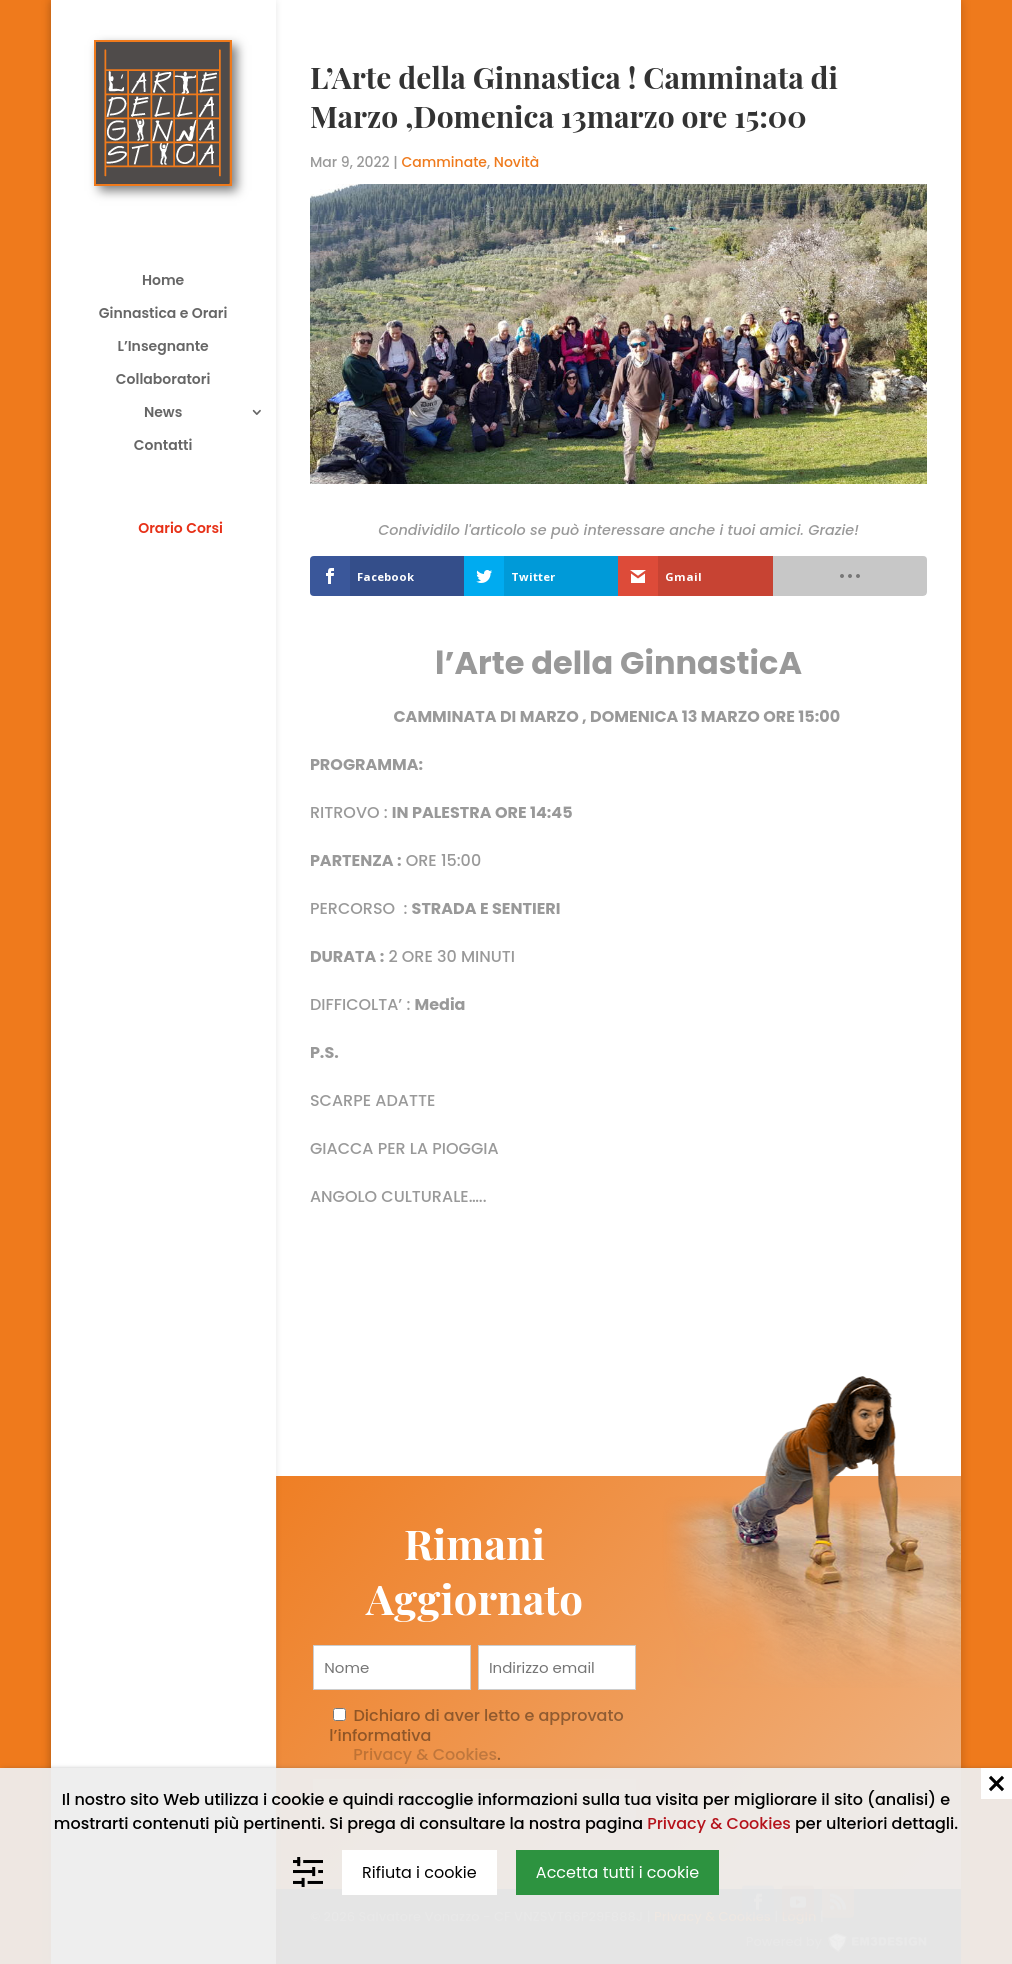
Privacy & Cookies (425, 1754)
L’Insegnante (162, 347)
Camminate (444, 162)
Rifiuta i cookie (419, 1872)
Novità (517, 162)
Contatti (163, 446)
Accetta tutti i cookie (617, 1872)
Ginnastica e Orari (163, 314)
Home (163, 281)
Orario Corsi (180, 528)
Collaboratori (163, 380)
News (163, 413)
